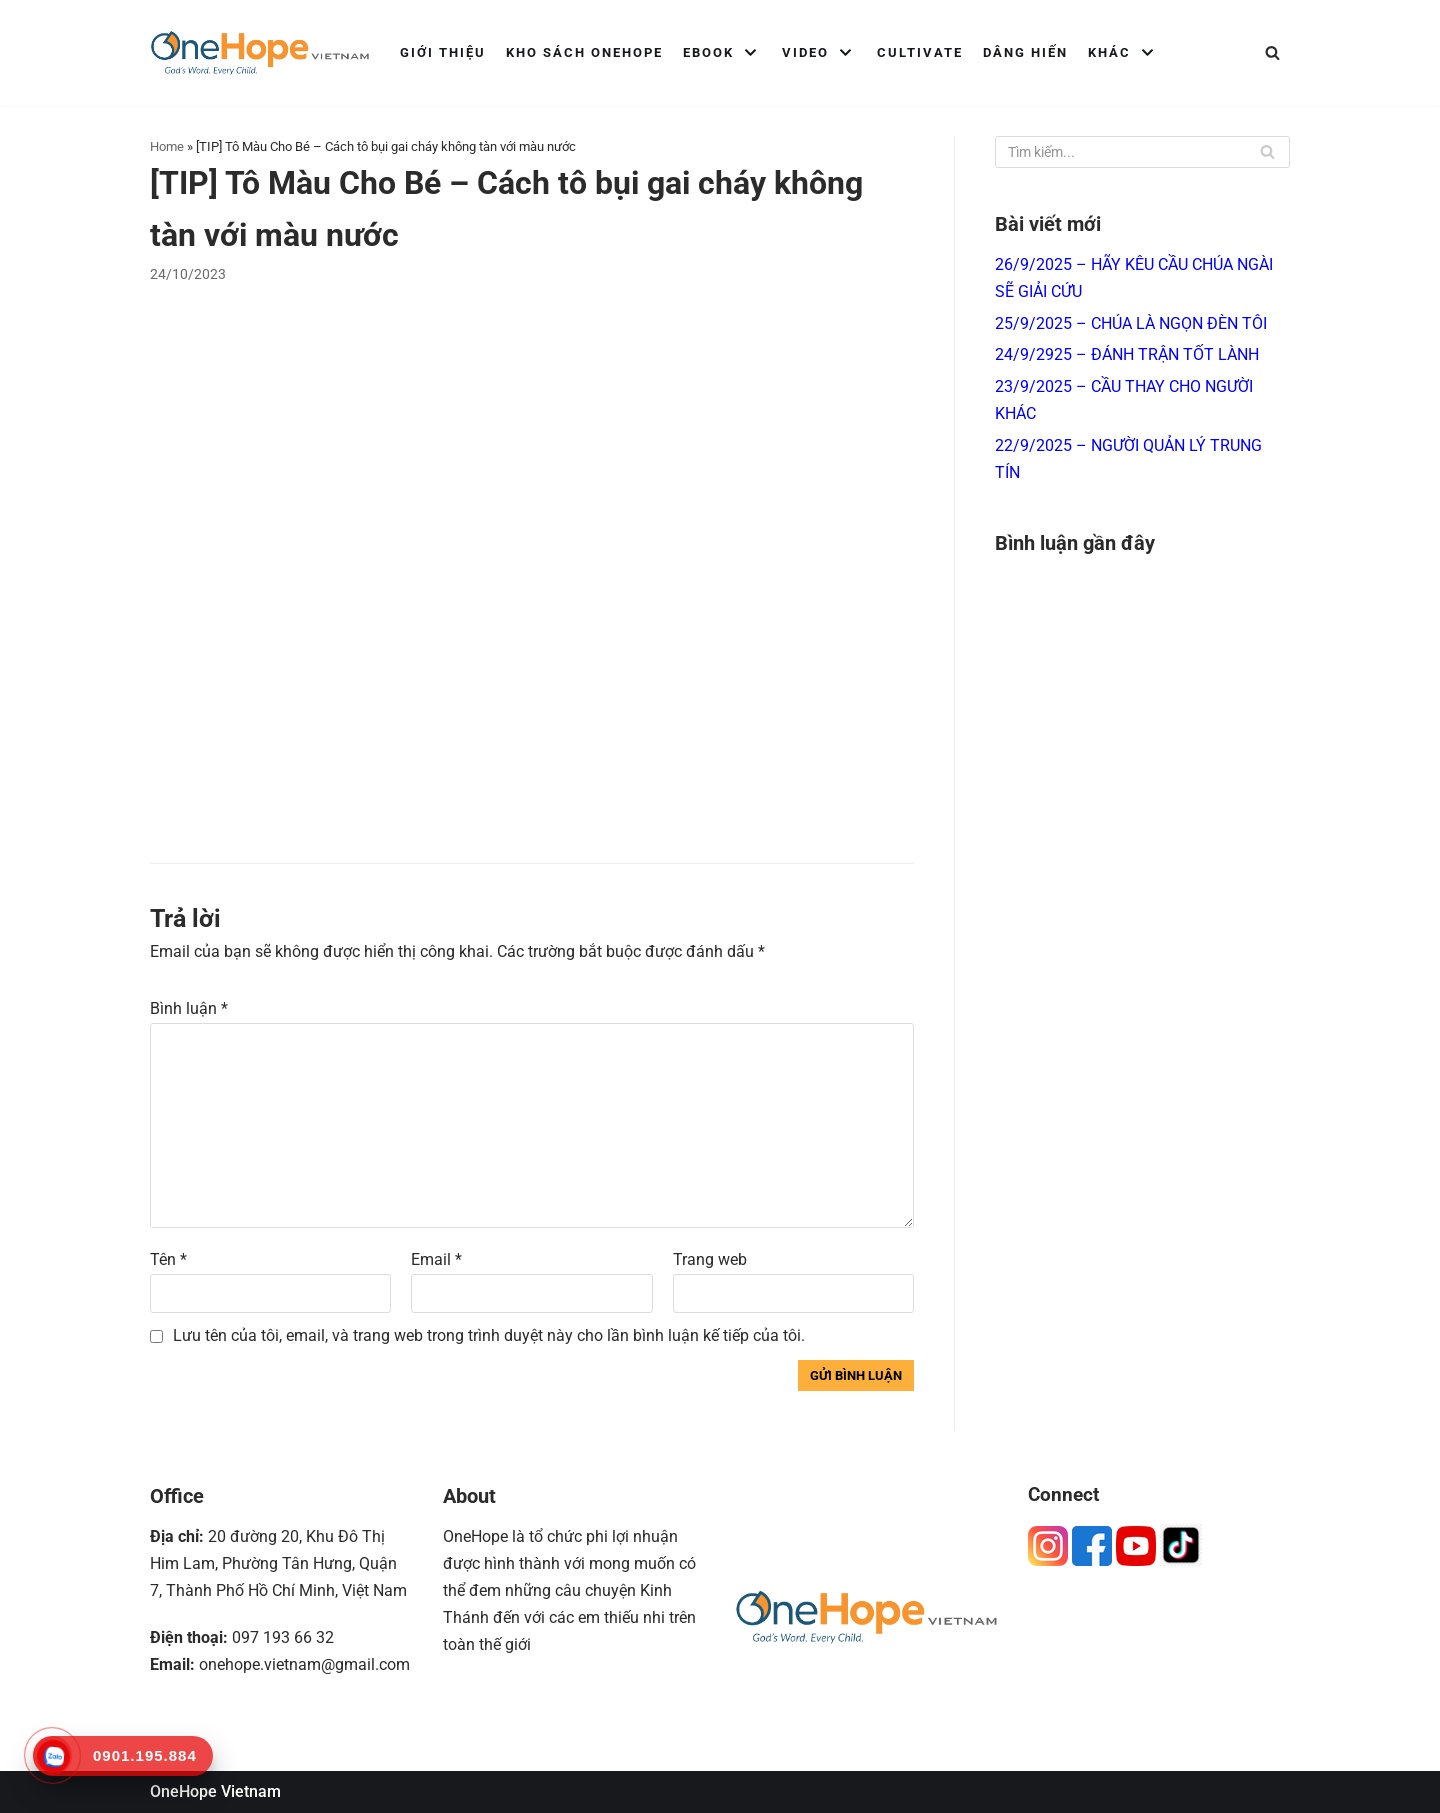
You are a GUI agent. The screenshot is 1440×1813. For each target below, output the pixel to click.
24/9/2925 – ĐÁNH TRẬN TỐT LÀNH (1127, 354)
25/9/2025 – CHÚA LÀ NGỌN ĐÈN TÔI (1131, 323)
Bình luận (189, 1008)
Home (167, 146)
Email (436, 1259)
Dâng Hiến (1025, 52)
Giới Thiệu (443, 52)
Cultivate (920, 52)
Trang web (710, 1259)
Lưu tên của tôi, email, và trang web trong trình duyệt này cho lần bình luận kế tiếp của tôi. (489, 1335)
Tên (168, 1259)
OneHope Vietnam (215, 1791)
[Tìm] (1272, 52)
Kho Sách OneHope (584, 52)
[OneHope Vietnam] (260, 53)
